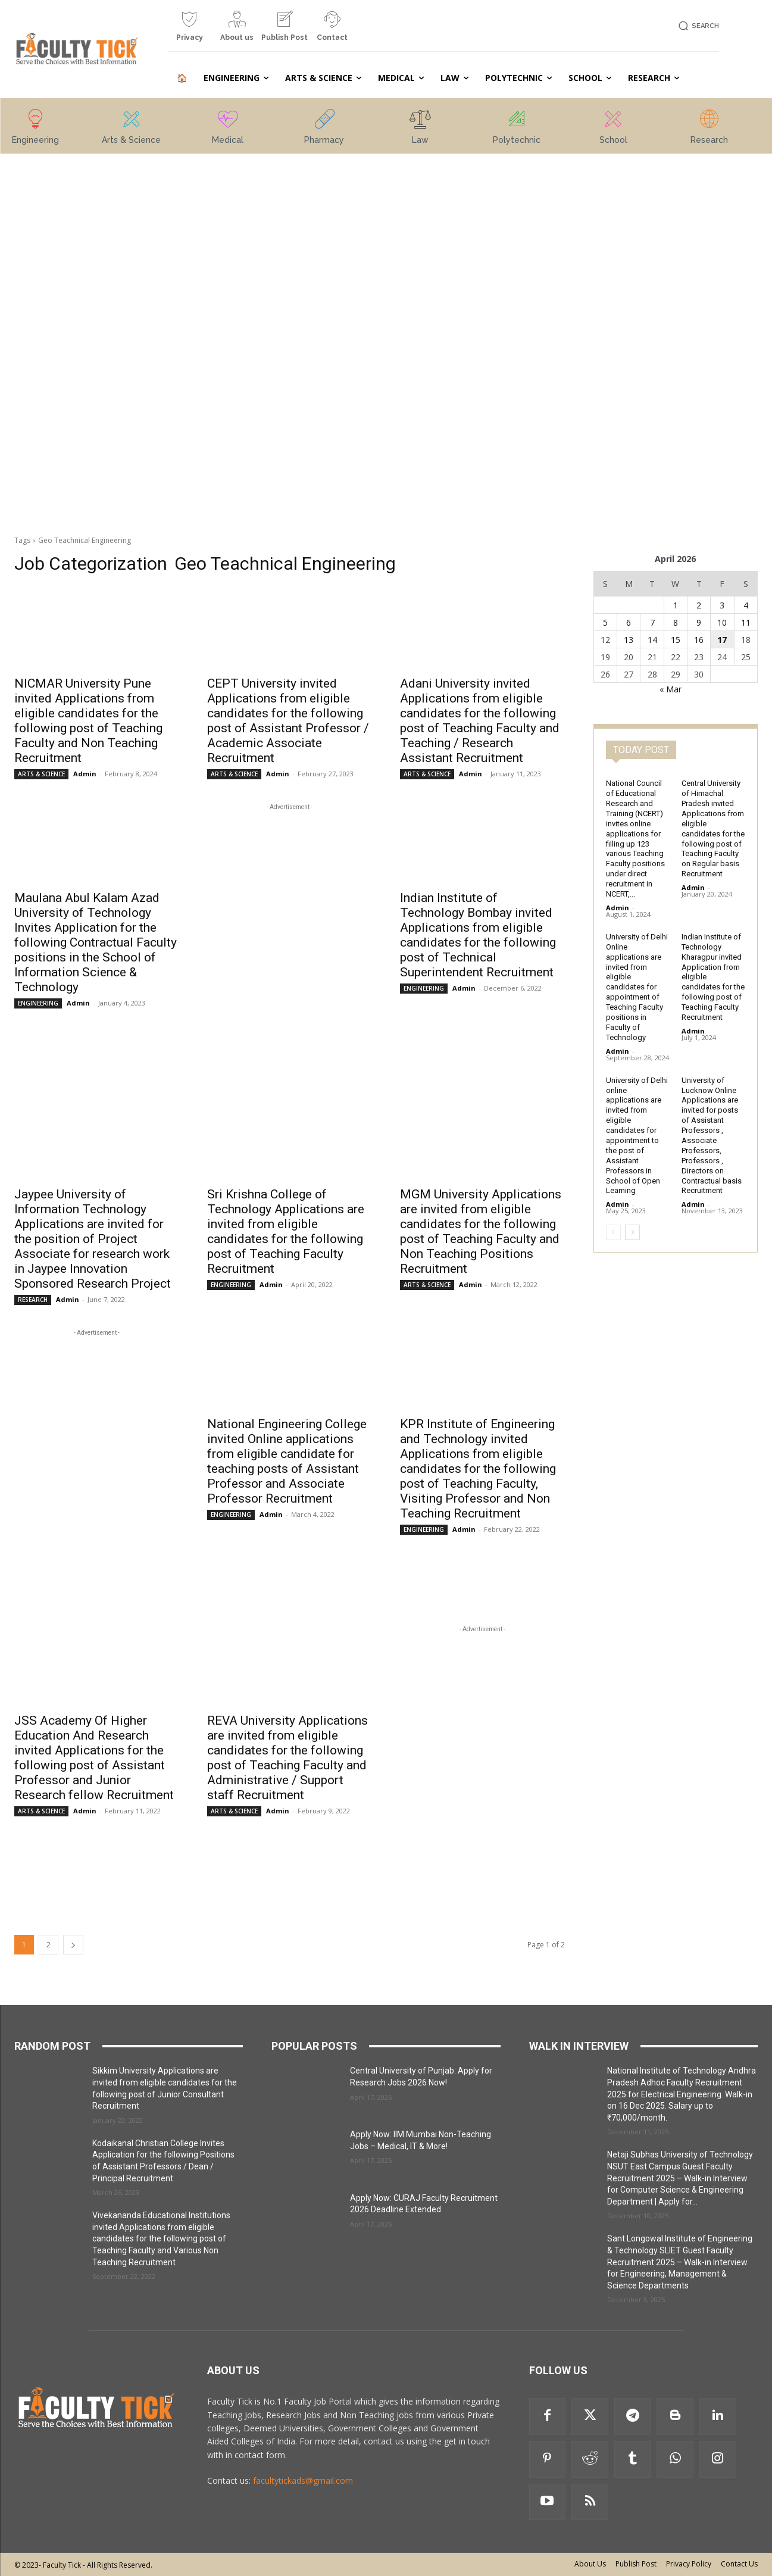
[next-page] (73, 1944)
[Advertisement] (96, 344)
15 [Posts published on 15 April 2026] (675, 639)
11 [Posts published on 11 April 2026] (746, 622)
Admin (84, 773)
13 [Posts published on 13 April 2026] (628, 639)
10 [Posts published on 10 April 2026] (722, 622)
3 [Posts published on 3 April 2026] (722, 605)
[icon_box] (189, 31)
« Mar (671, 689)
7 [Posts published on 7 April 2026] (652, 622)
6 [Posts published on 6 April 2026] (628, 622)
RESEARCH (33, 1299)
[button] (696, 26)
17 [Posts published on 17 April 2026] (722, 639)
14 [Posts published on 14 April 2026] (652, 639)
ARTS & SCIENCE (41, 774)
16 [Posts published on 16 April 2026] (699, 639)
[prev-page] (613, 1232)
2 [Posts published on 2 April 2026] (698, 605)
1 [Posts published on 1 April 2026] (675, 605)
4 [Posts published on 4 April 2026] (745, 605)
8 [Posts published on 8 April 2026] (675, 622)
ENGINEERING (38, 1003)
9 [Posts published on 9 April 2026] (698, 622)
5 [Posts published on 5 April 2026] (605, 622)
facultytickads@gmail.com (303, 2480)
